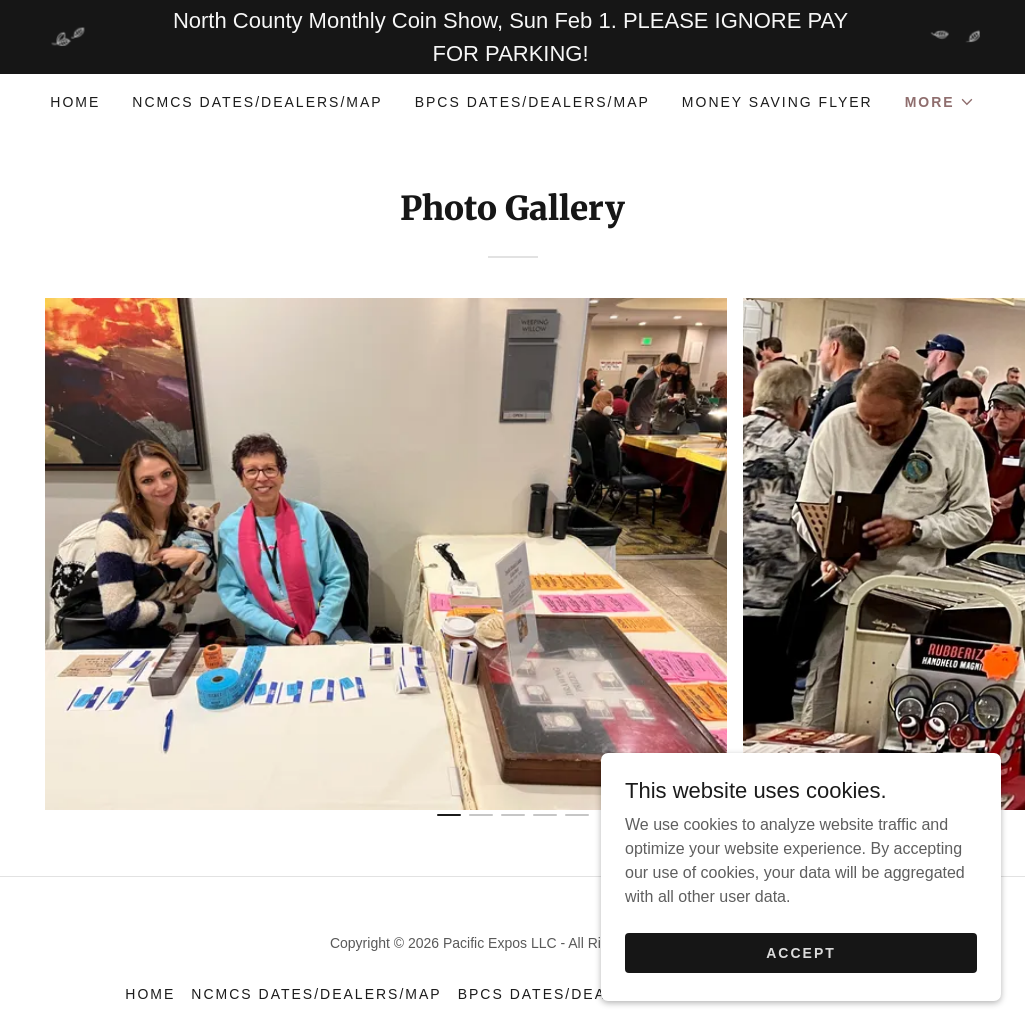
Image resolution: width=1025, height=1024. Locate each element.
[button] (940, 102)
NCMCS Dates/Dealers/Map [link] (257, 102)
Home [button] (150, 994)
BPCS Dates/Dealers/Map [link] (532, 102)
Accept (801, 966)
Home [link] (75, 102)
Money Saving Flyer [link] (777, 102)
